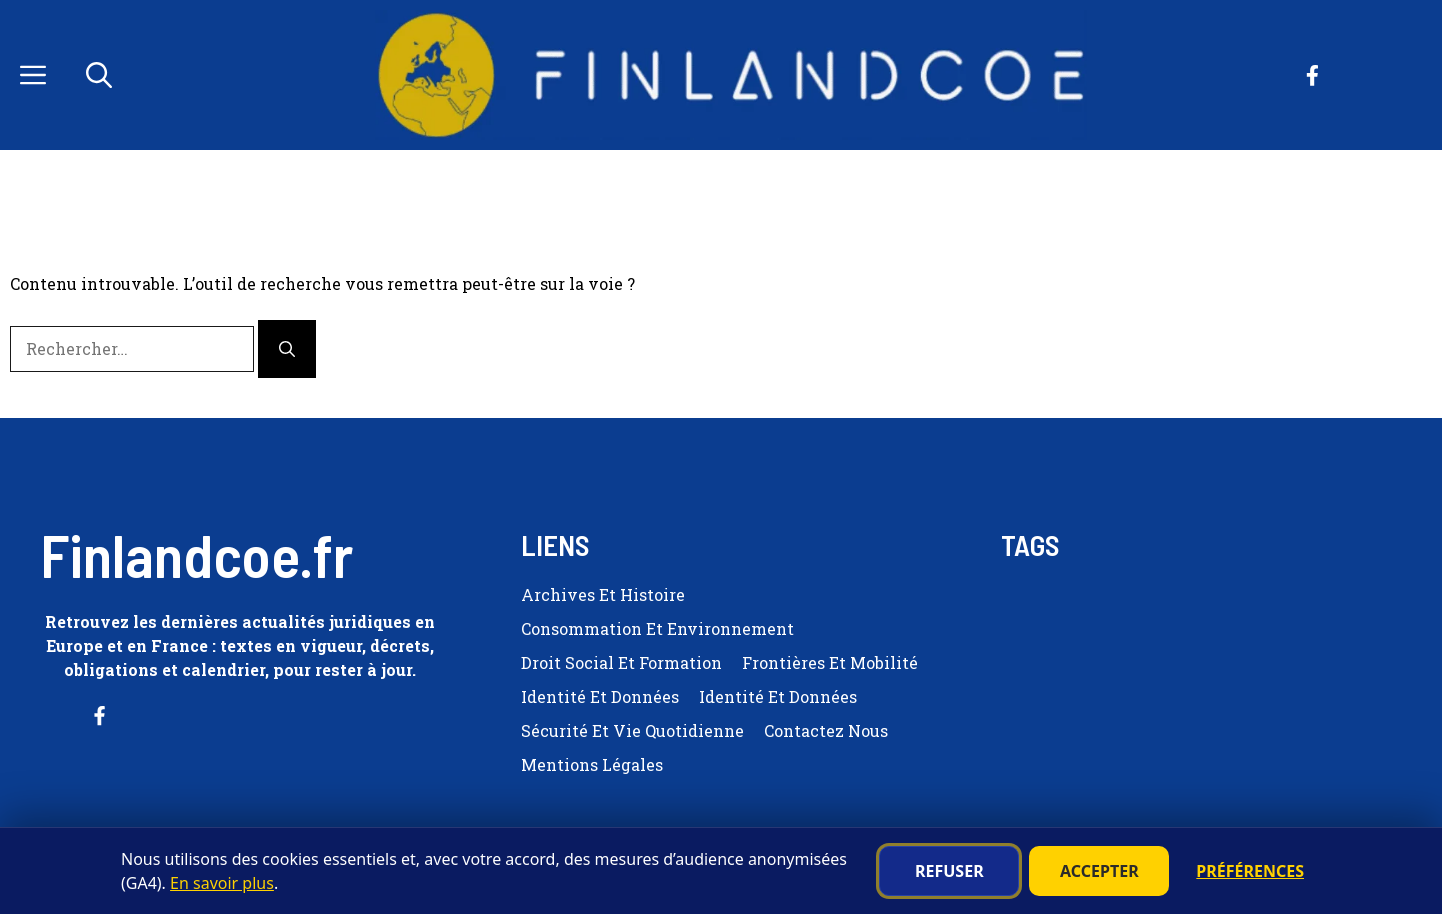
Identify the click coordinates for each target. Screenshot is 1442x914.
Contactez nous (826, 730)
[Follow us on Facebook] (1312, 75)
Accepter (1099, 871)
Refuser (949, 871)
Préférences (1250, 871)
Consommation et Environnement (657, 628)
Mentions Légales (592, 764)
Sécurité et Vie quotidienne (632, 730)
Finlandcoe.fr (196, 554)
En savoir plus (222, 883)
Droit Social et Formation (621, 662)
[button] (99, 75)
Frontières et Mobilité (830, 662)
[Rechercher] (287, 349)
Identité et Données (600, 696)
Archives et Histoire (603, 594)
